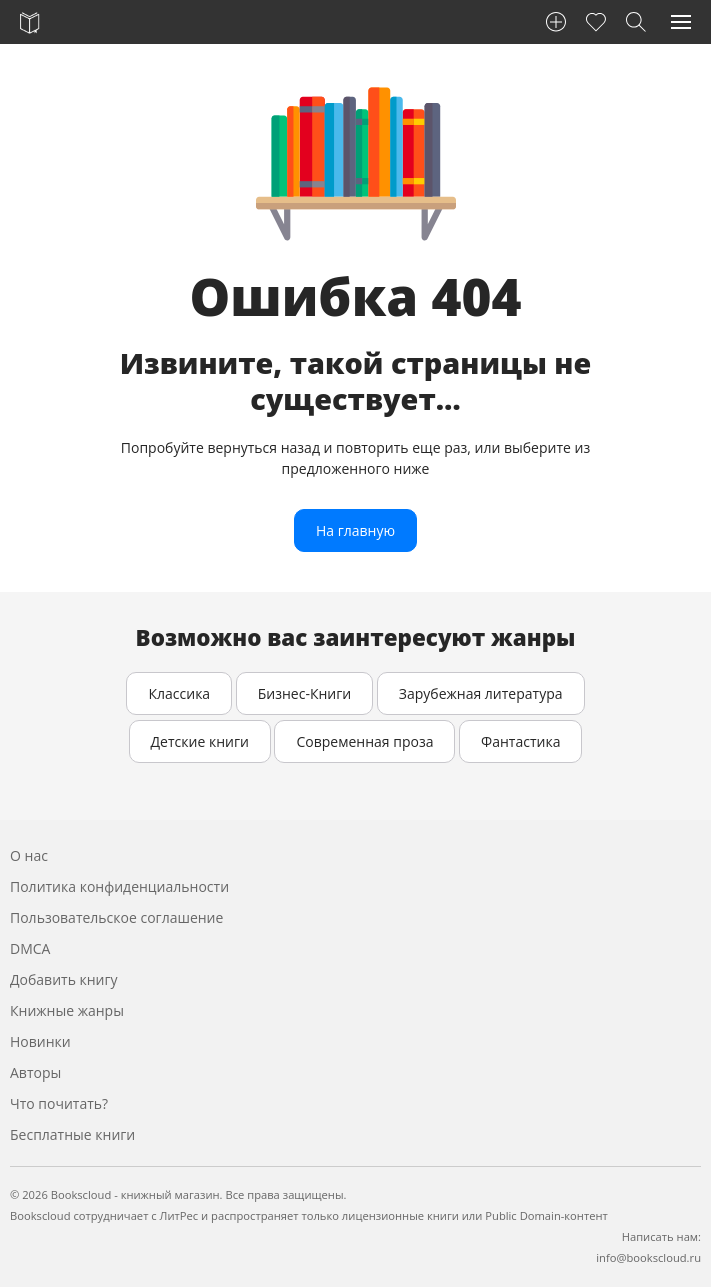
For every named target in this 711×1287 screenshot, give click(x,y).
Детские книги (200, 741)
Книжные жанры (67, 1010)
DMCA (30, 948)
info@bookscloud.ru (648, 1257)
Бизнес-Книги (304, 693)
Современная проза (364, 741)
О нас (29, 855)
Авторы (35, 1072)
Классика (179, 693)
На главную (355, 530)
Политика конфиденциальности (119, 886)
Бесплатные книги (72, 1134)
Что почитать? (59, 1103)
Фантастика (520, 741)
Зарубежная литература (481, 693)
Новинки (40, 1041)
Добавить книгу (64, 979)
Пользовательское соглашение (116, 917)
